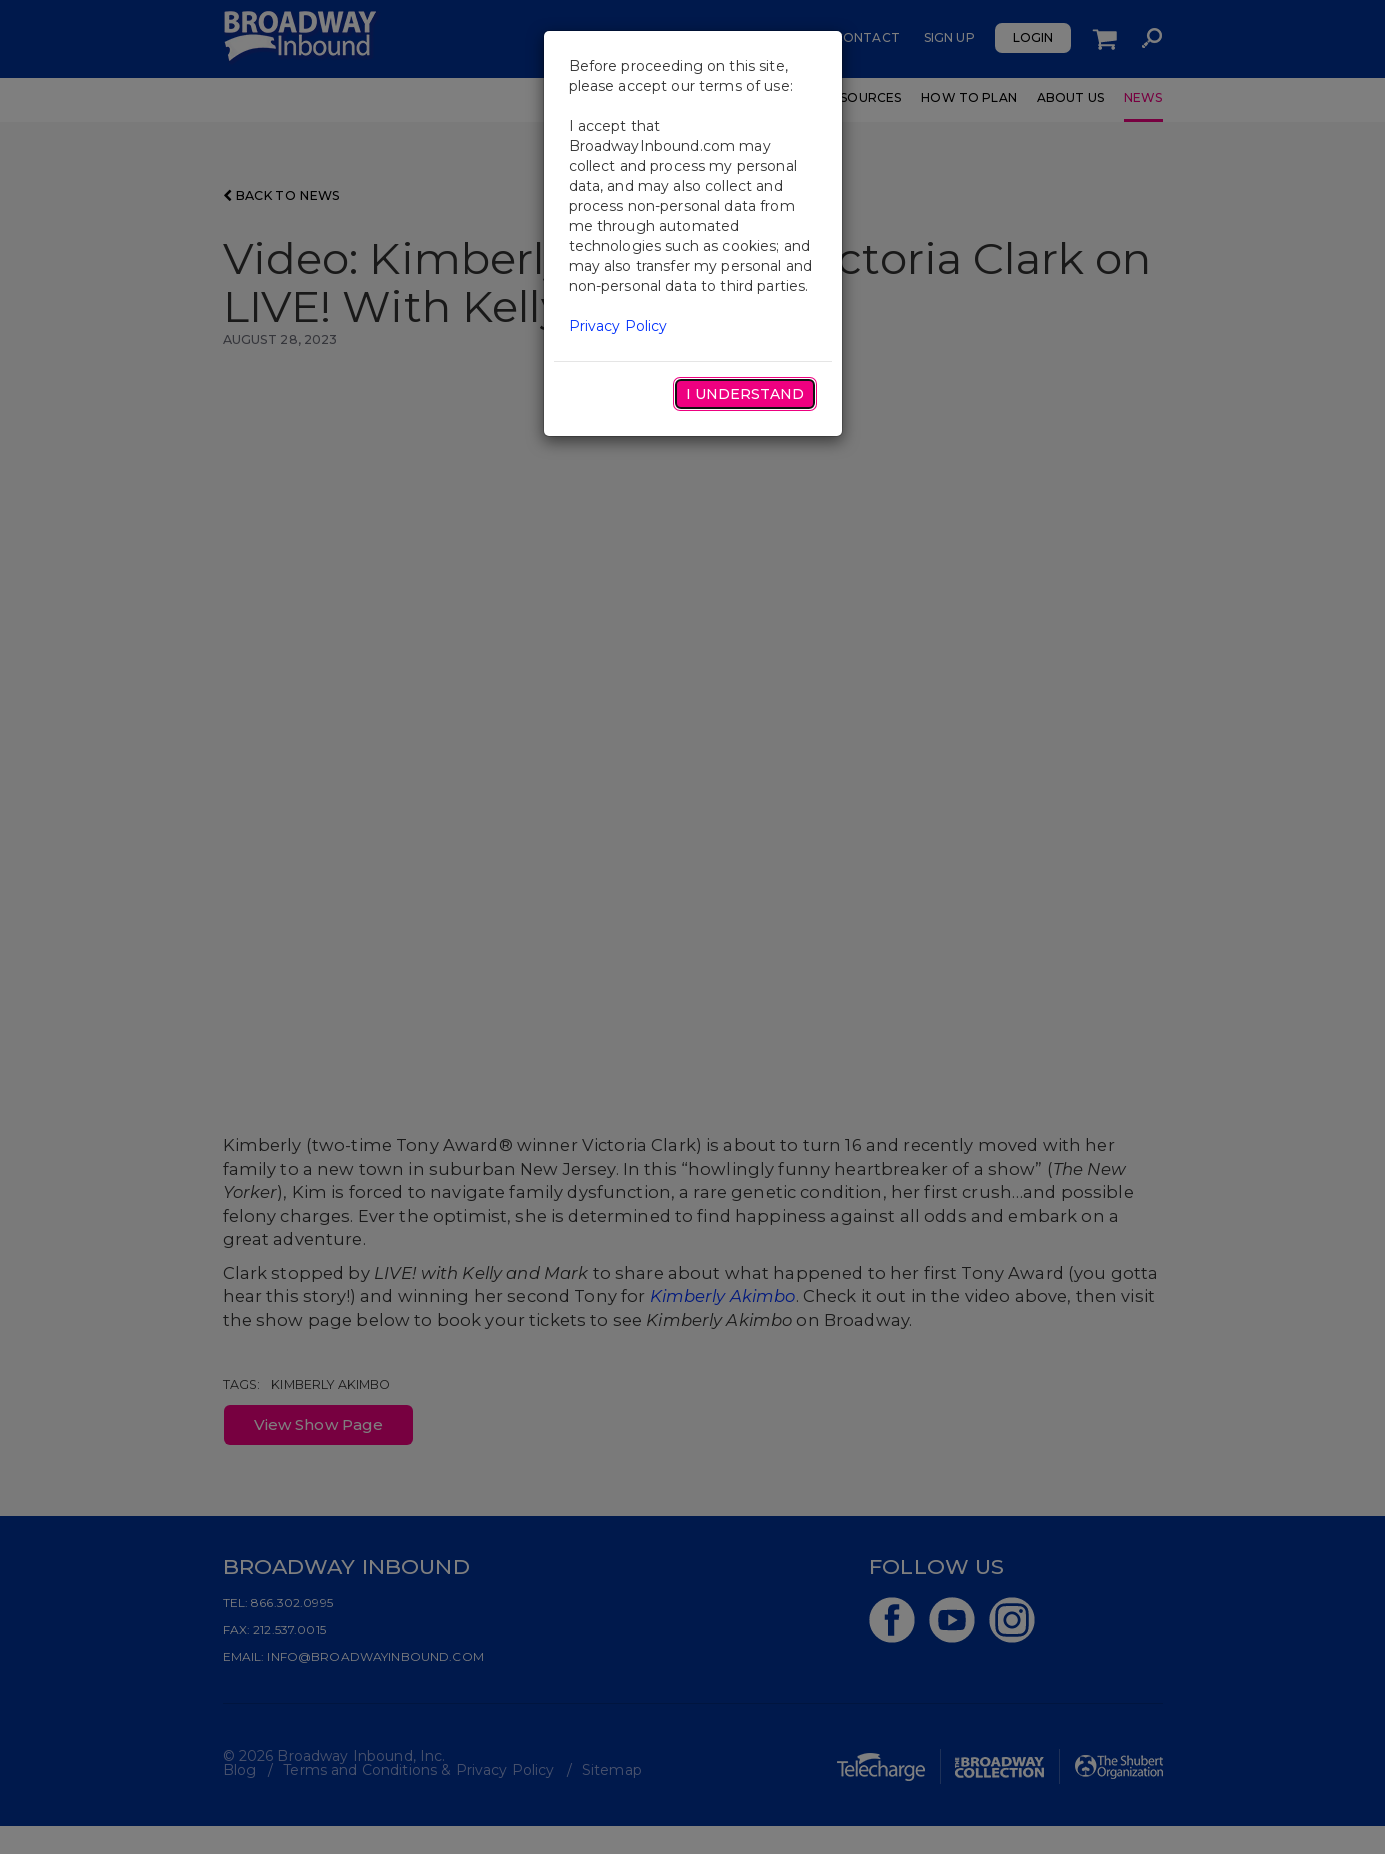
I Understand (745, 394)
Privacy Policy (618, 326)
